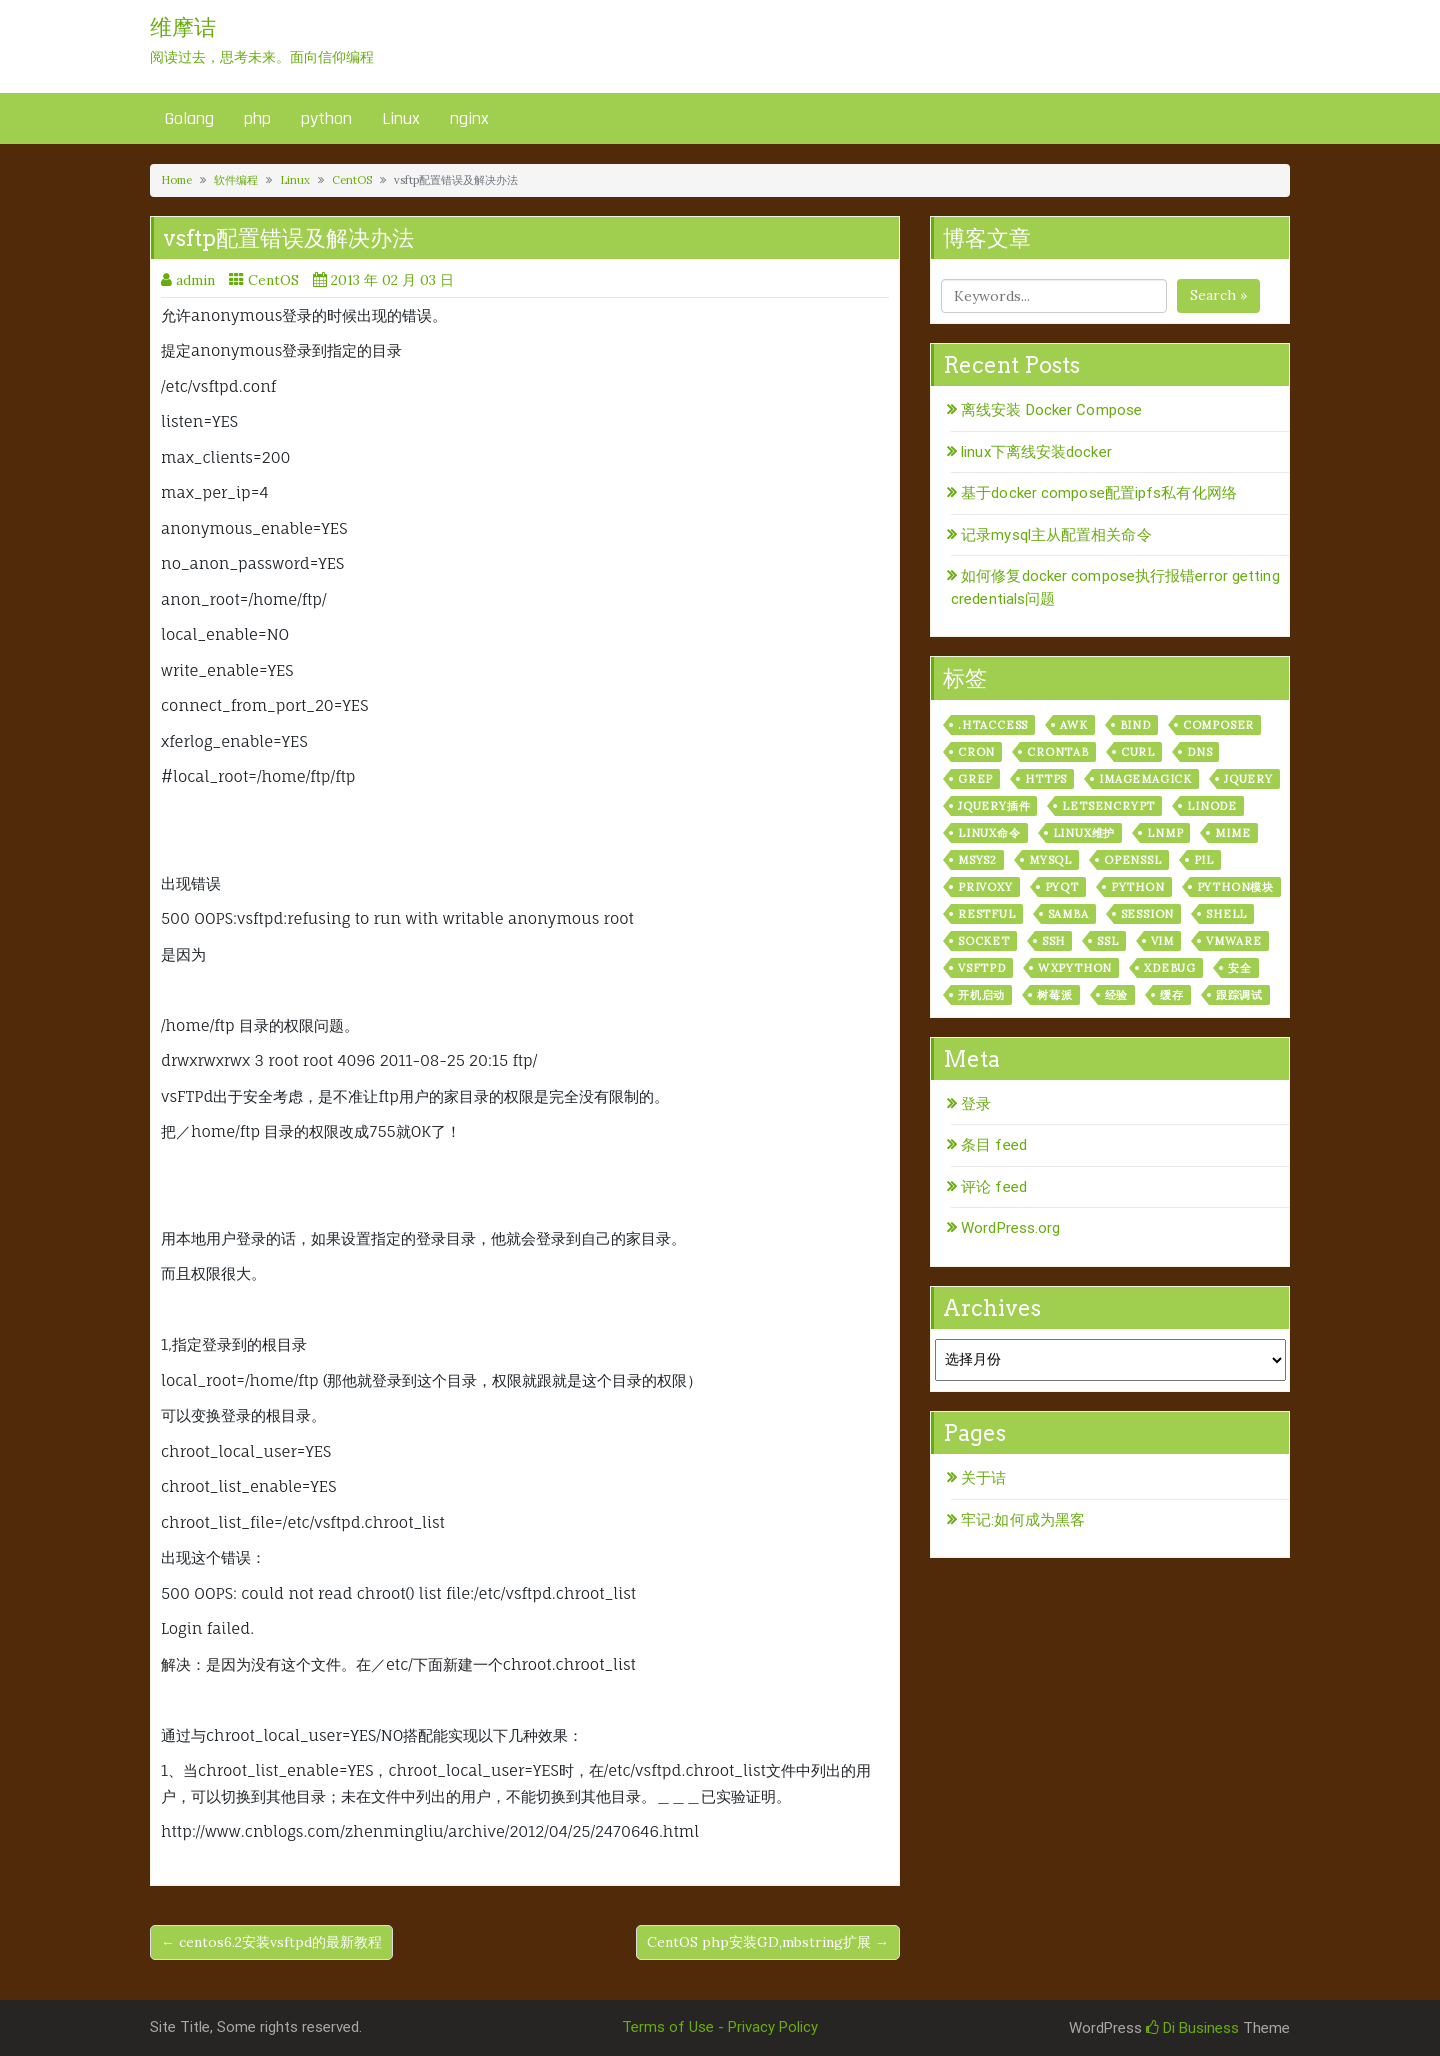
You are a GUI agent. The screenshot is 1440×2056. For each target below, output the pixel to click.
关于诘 (983, 1478)
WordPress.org (1010, 1228)
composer (1218, 725)
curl (1138, 752)
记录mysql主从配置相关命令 (1056, 535)
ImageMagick (1145, 779)
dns (1199, 752)
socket (984, 941)
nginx (469, 118)
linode (1212, 806)
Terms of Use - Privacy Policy (720, 2027)
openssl (1133, 860)
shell (1226, 914)
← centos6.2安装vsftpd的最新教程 (271, 1942)
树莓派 (1054, 995)
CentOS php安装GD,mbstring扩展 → (768, 1942)
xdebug (1170, 968)
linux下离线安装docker (1036, 452)
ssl (1107, 941)
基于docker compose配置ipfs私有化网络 (1099, 493)
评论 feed (994, 1187)
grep (975, 779)
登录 (976, 1104)
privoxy (985, 887)
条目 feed (994, 1145)
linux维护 (1084, 833)
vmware (1234, 941)
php (257, 118)
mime (1232, 833)
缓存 (1172, 995)
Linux (401, 118)
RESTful (987, 914)
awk (1073, 725)
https (1046, 779)
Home (176, 180)
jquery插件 (994, 806)
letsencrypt (1108, 806)
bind (1135, 725)
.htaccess (993, 725)
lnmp (1165, 833)
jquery (1248, 779)
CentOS (352, 180)
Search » (1218, 295)
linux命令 (989, 833)
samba (1068, 914)
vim (1162, 941)
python (326, 118)
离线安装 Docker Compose (1051, 410)
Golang (189, 118)
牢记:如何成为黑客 (1023, 1520)
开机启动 (981, 995)
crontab (1058, 752)
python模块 (1235, 887)
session (1148, 914)
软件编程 (236, 180)
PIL (1204, 860)
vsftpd (982, 968)
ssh (1053, 941)
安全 (1240, 968)
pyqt (1062, 887)
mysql (1050, 860)
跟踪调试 (1239, 995)
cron (976, 752)
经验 (1117, 995)
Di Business (1192, 2028)
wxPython (1075, 968)
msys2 (977, 860)
